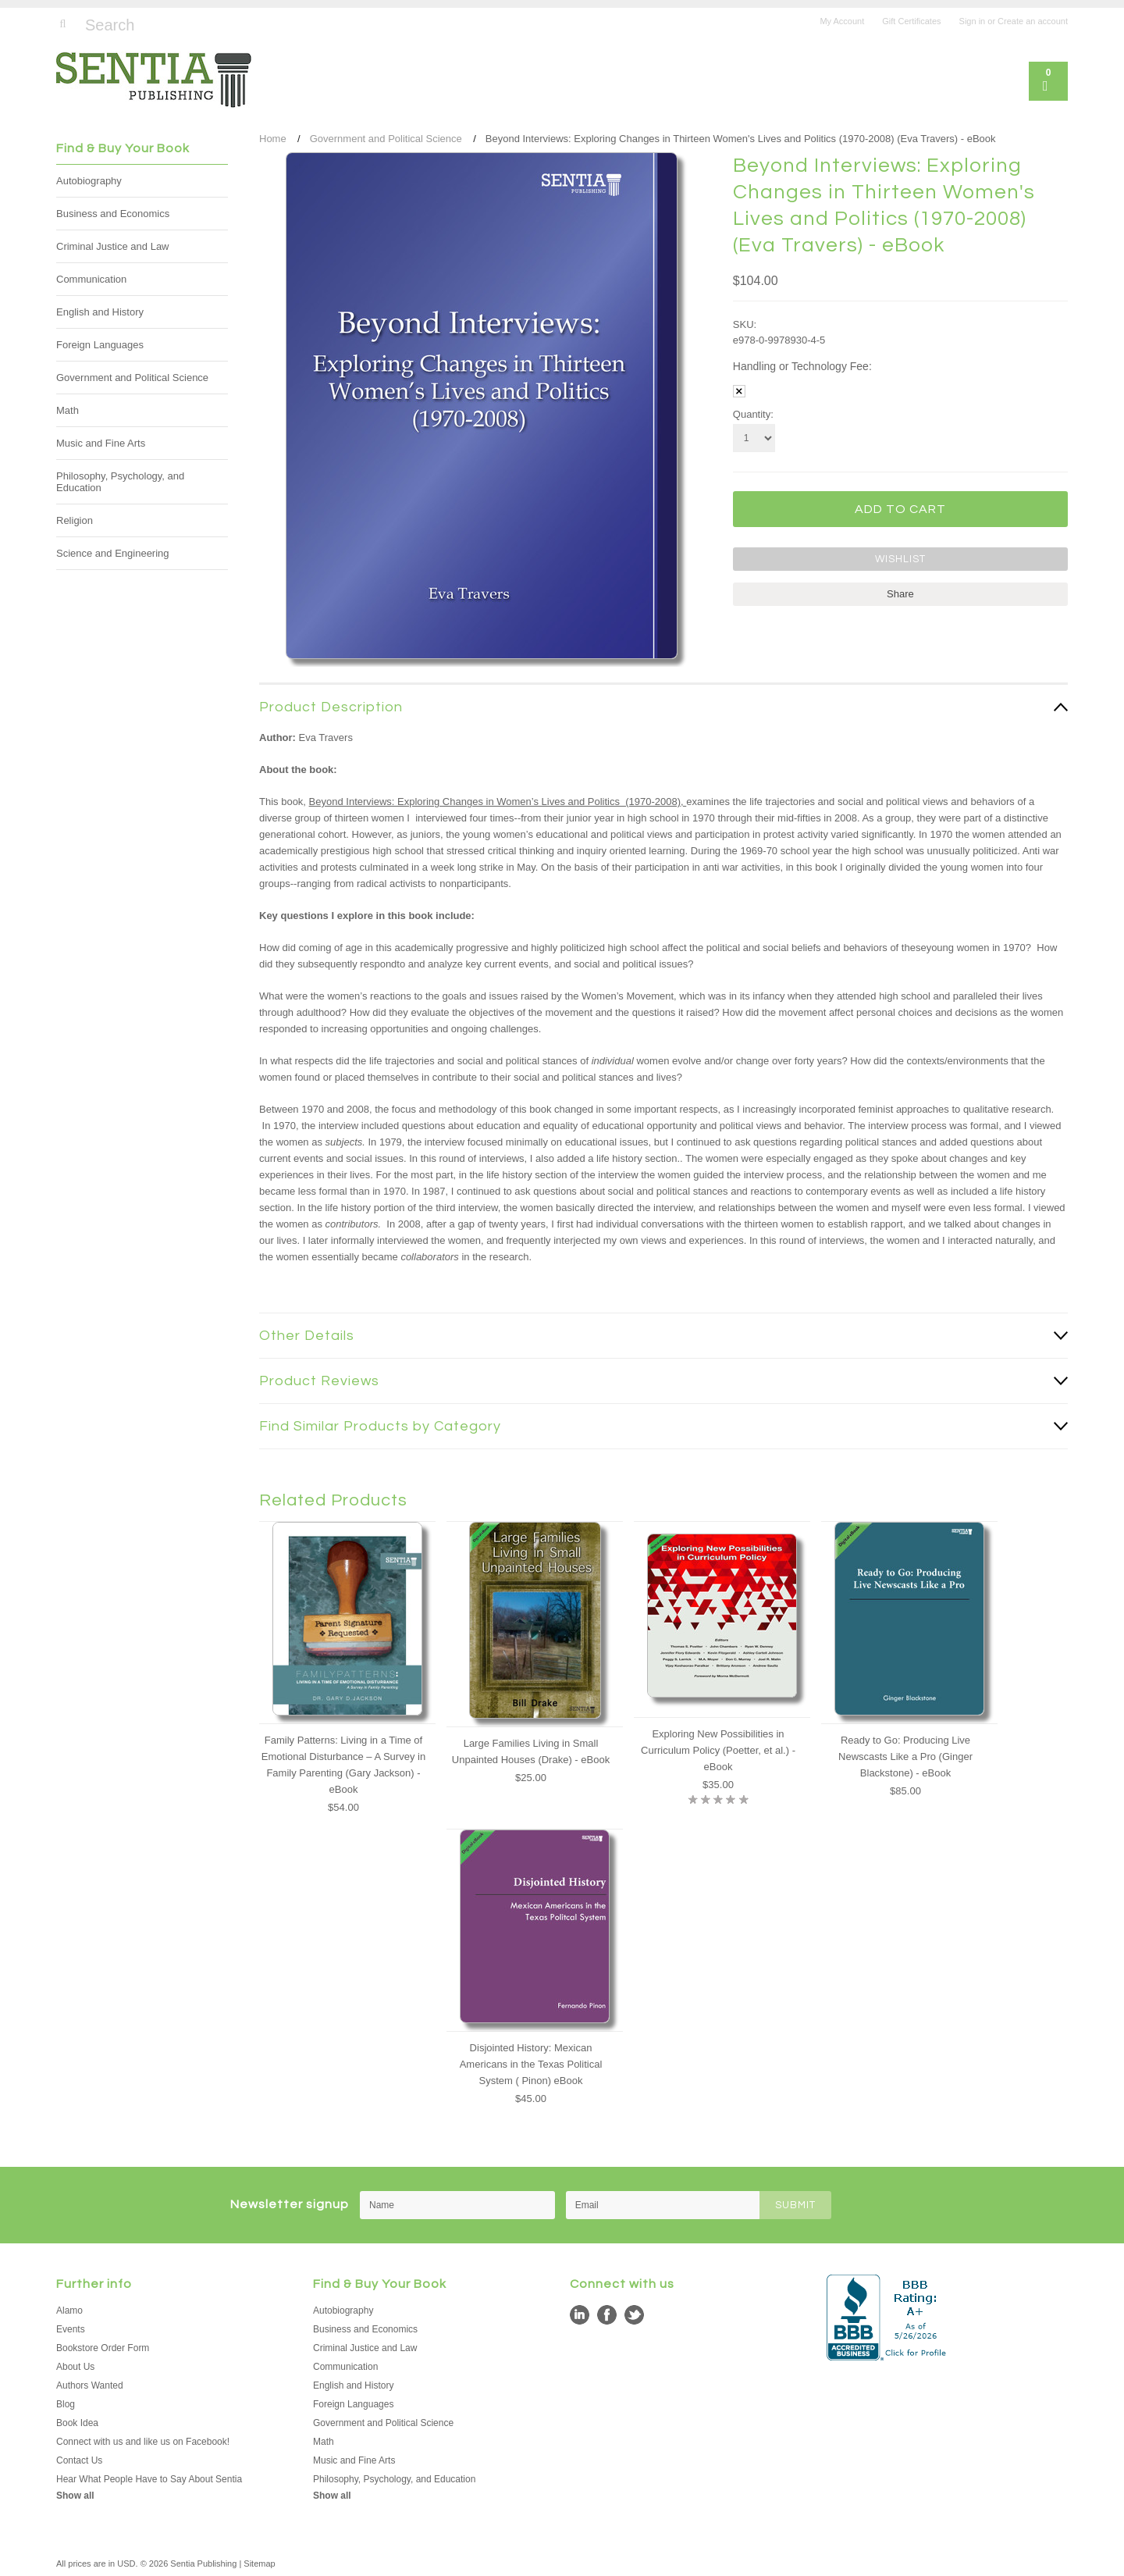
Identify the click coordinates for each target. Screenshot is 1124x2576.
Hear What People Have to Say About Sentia (149, 2479)
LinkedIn (579, 2315)
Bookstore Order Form (102, 2348)
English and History (100, 312)
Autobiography (89, 181)
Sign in (972, 21)
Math (67, 410)
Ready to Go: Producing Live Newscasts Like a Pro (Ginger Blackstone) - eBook (905, 1756)
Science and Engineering (112, 553)
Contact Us (79, 2460)
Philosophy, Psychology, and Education (120, 481)
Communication (91, 279)
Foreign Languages (100, 345)
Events (70, 2329)
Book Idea (77, 2422)
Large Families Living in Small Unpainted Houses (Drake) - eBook (531, 1751)
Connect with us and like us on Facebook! (142, 2441)
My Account (842, 21)
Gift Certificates (911, 21)
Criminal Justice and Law (112, 246)
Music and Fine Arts (100, 443)
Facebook (607, 2315)
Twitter (634, 2315)
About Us (75, 2366)
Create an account (1033, 21)
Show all (75, 2495)
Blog (65, 2404)
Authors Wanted (89, 2385)
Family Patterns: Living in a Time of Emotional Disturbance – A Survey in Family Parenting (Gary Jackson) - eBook (343, 1764)
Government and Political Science (132, 377)
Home (272, 138)
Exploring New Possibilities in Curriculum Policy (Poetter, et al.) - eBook (718, 1750)
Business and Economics (112, 213)
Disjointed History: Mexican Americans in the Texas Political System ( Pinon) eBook (531, 2064)
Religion (74, 520)
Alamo (69, 2310)
